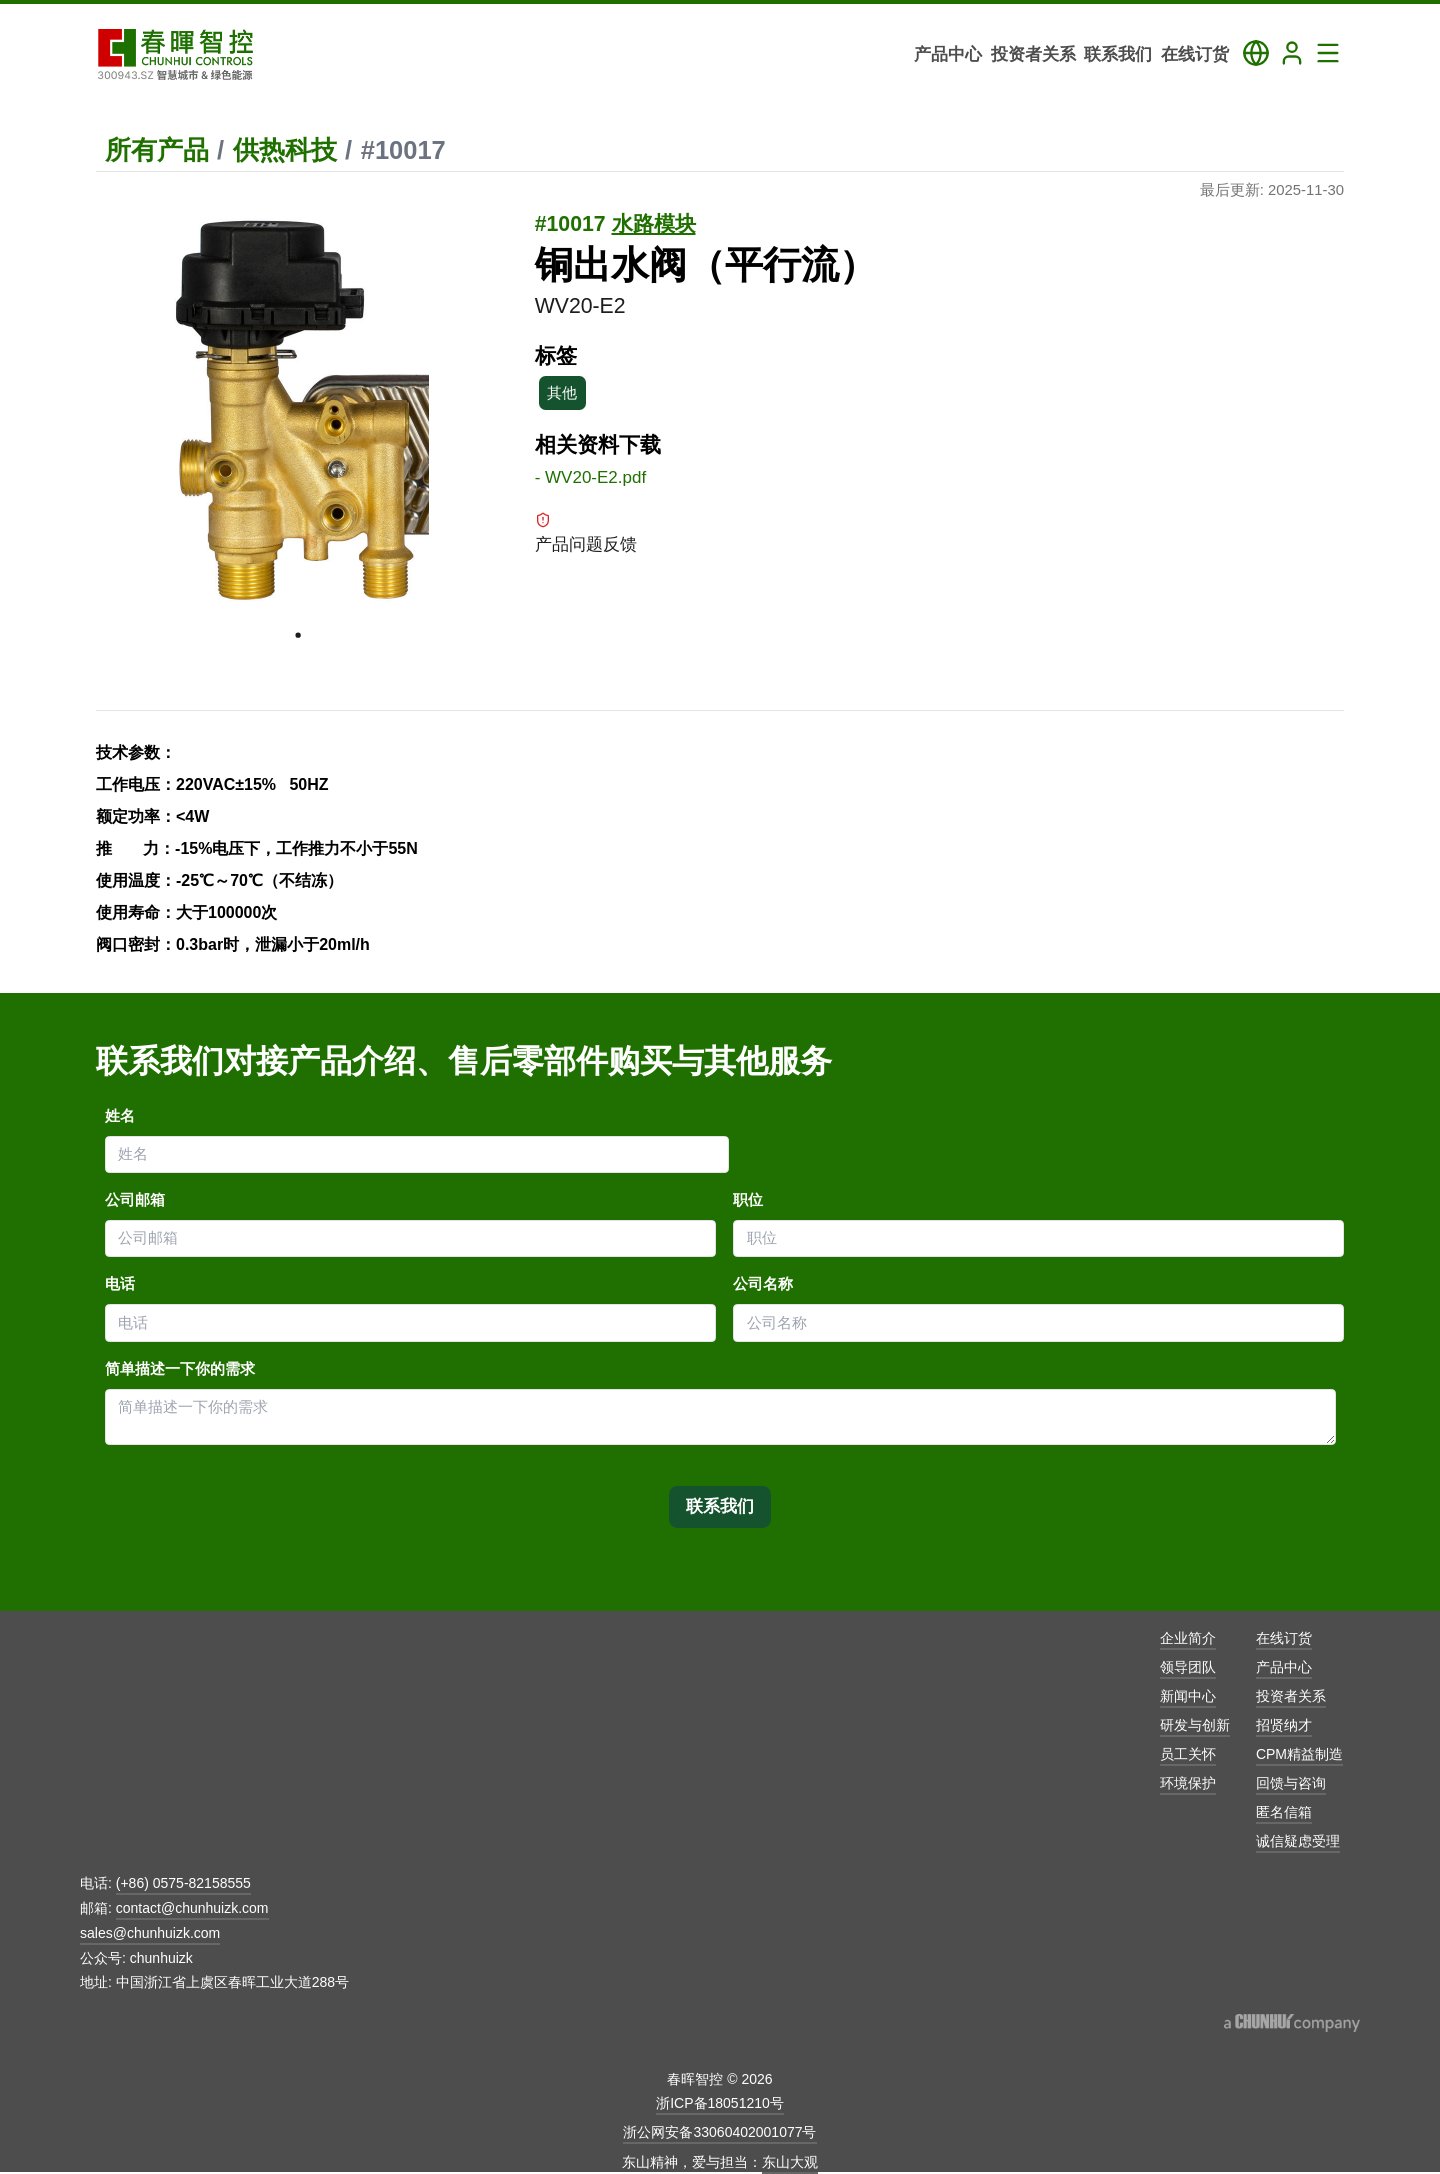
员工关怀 (1188, 1754)
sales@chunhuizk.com (150, 1933)
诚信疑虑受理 (1298, 1841)
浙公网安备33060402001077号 (719, 2132)
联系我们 (720, 1506)
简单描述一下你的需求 (180, 1369)
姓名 (120, 1116)
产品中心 (1284, 1667)
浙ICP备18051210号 (720, 2103)
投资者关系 (1291, 1696)
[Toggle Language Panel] (1256, 53)
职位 (748, 1200)
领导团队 (1188, 1667)
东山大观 (790, 2162)
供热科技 (285, 150)
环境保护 (1188, 1783)
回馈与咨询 (1291, 1783)
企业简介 (1188, 1638)
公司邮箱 (135, 1200)
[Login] (1292, 53)
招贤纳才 (1284, 1725)
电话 (120, 1284)
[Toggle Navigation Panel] (1328, 53)
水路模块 (654, 224)
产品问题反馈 (586, 533)
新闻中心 (1188, 1696)
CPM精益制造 (1299, 1754)
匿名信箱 (1284, 1812)
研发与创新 (1195, 1725)
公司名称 (763, 1284)
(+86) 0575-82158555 (183, 1883)
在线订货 (1284, 1638)
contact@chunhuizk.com (192, 1908)
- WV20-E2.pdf (591, 477)
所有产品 (157, 150)
